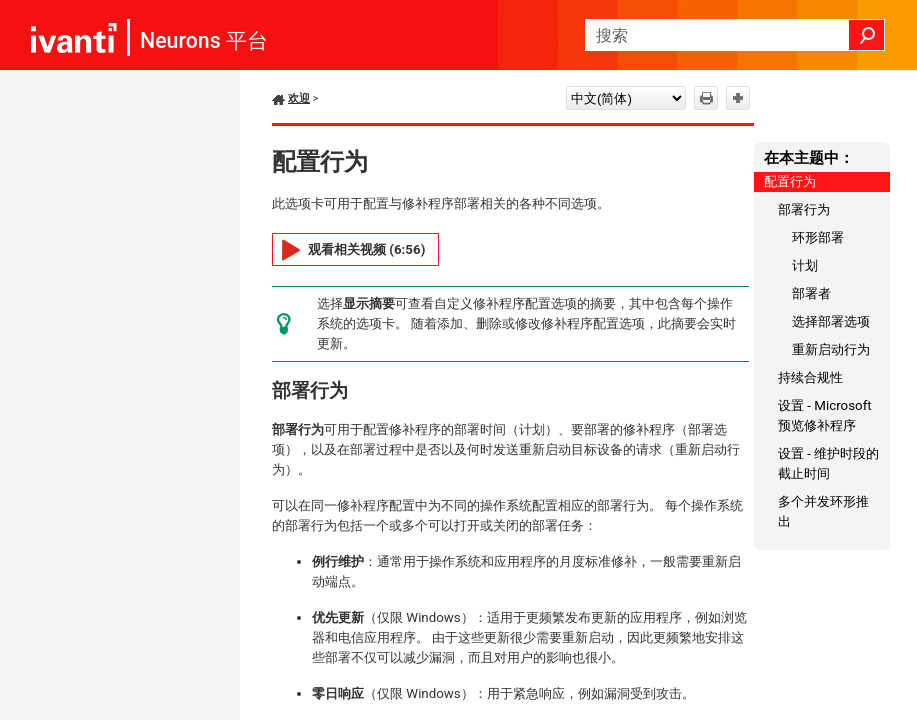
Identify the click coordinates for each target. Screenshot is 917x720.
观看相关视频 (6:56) (366, 249)
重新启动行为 (831, 349)
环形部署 (818, 237)
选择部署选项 (831, 321)
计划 (805, 265)
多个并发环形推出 (823, 511)
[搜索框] (735, 35)
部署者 (811, 293)
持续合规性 (810, 377)
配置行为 (790, 181)
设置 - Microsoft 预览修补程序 (825, 415)
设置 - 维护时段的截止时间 (828, 463)
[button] (867, 35)
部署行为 (804, 209)
